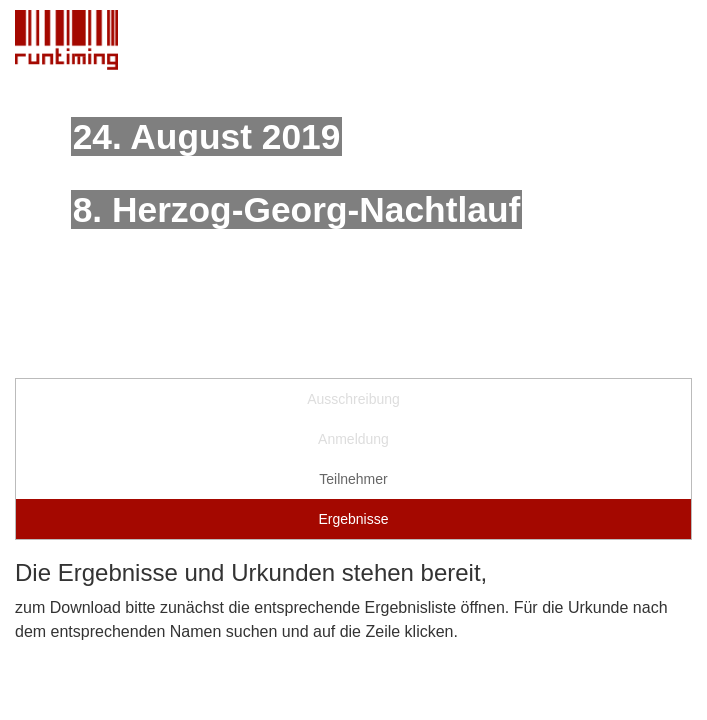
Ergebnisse (353, 519)
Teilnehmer (353, 479)
